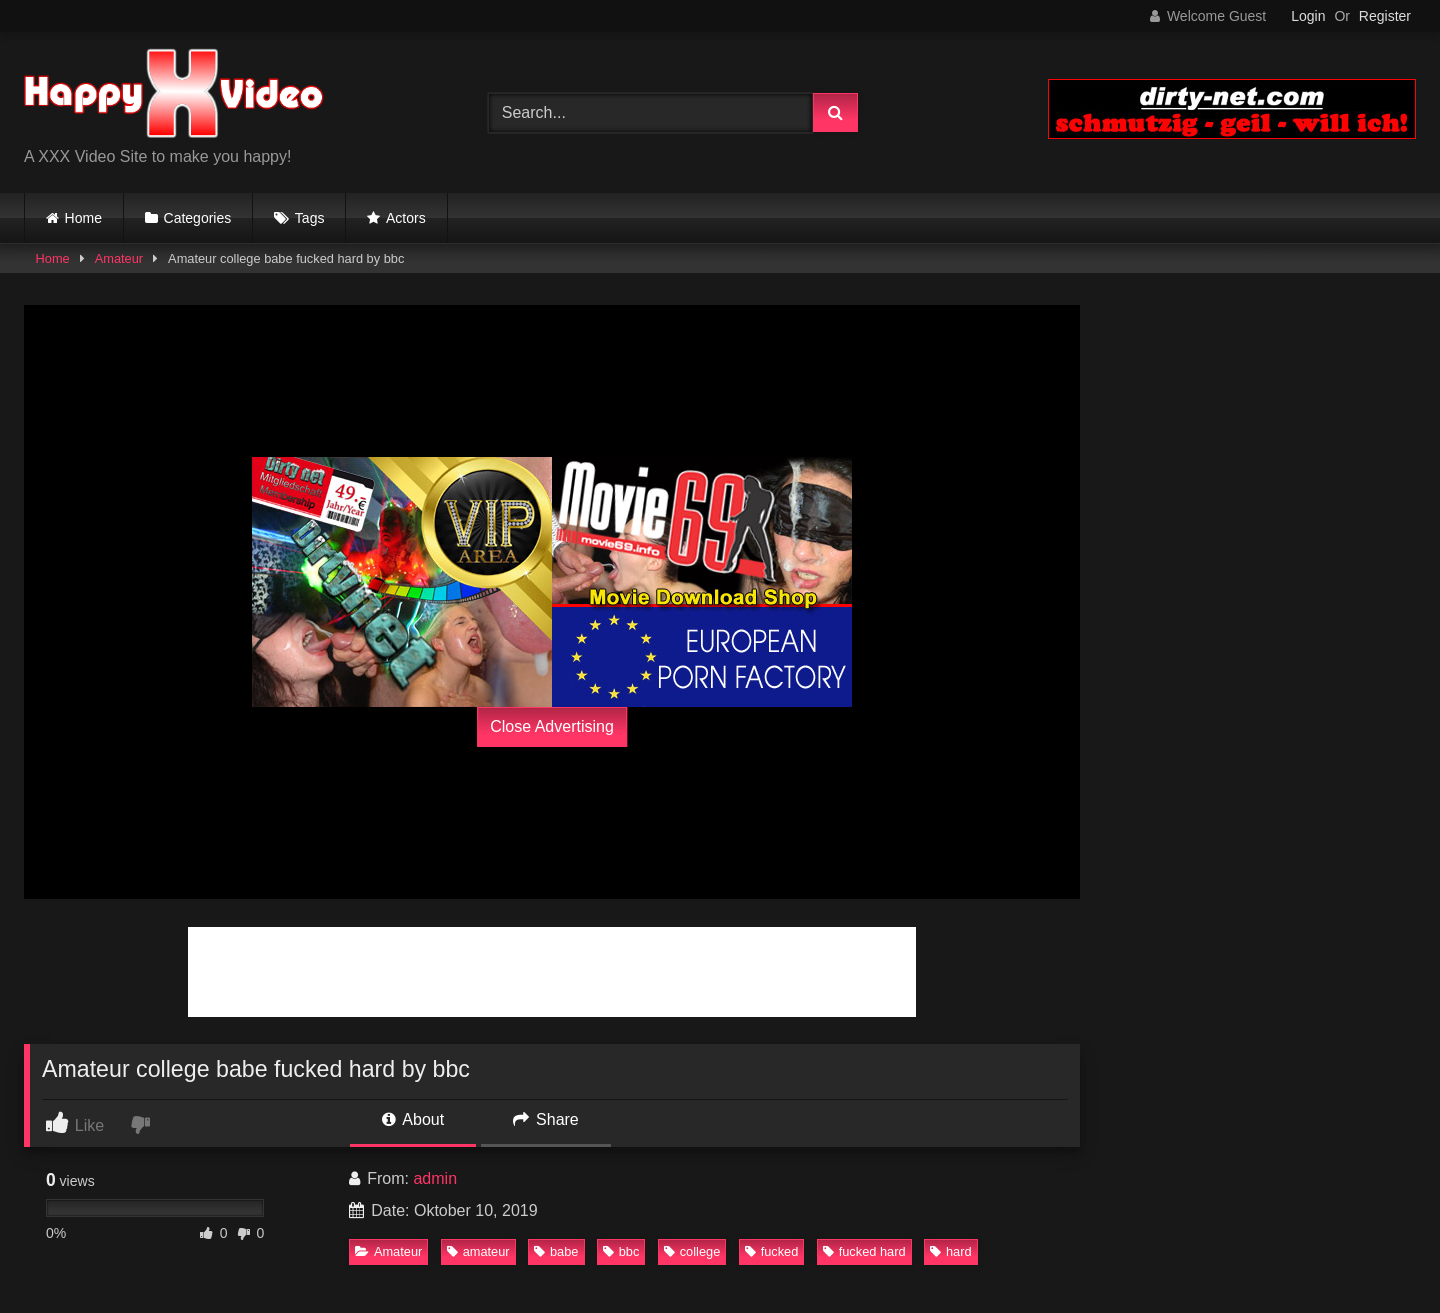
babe (556, 1251)
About (413, 1119)
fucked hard (864, 1251)
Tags (310, 218)
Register (1385, 16)
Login (1308, 16)
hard (951, 1251)
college (692, 1251)
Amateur (119, 258)
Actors (406, 218)
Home (83, 218)
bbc (621, 1251)
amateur (478, 1251)
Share (546, 1119)
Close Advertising (552, 726)
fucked (772, 1251)
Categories (198, 218)
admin (435, 1178)
